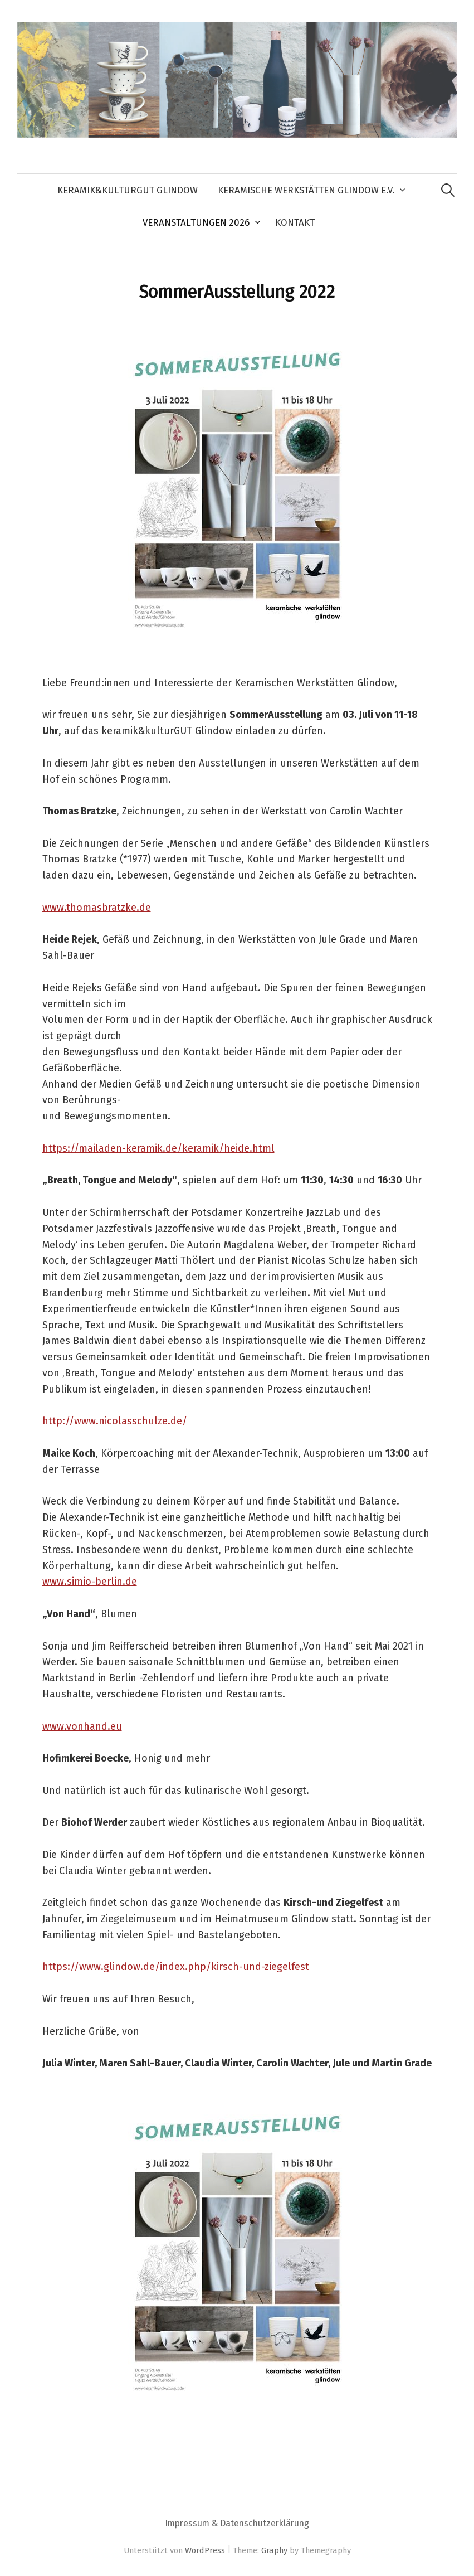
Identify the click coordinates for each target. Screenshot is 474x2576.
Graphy (274, 2550)
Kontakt (295, 222)
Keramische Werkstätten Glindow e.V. (306, 190)
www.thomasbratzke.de (96, 907)
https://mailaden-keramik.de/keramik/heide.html (158, 1148)
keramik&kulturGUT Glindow (127, 190)
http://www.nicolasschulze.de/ (114, 1421)
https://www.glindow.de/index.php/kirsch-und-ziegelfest (175, 1967)
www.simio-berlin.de (89, 1581)
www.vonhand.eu (82, 1726)
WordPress (205, 2550)
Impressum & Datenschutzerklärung (237, 2523)
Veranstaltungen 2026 (196, 222)
